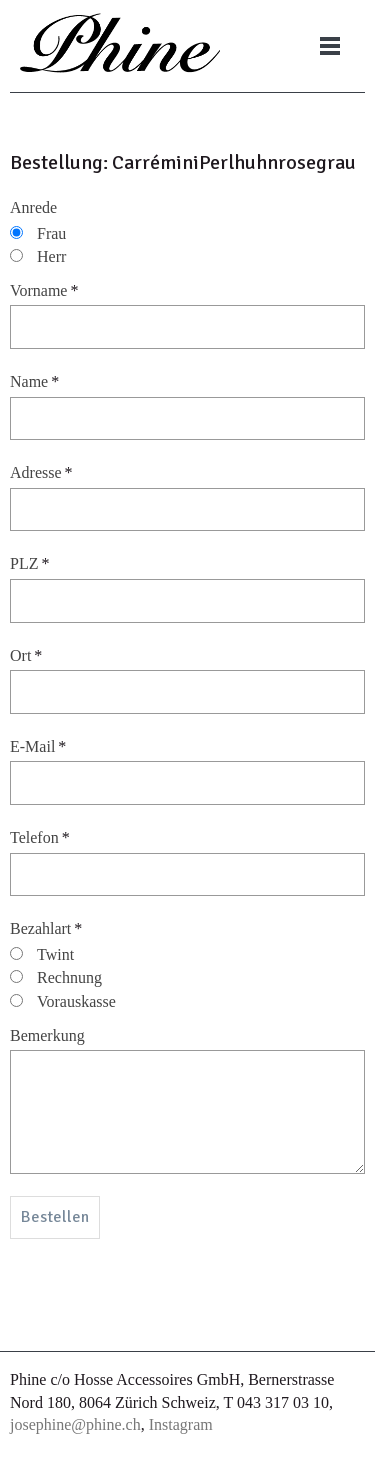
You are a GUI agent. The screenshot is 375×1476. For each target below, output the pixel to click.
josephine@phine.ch (75, 1424)
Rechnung (56, 977)
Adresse (41, 472)
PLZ (29, 563)
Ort (26, 655)
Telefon (40, 837)
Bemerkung (47, 1035)
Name (34, 381)
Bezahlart (46, 928)
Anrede (33, 207)
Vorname (44, 290)
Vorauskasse (63, 1001)
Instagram (181, 1424)
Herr (38, 256)
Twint (42, 954)
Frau (38, 233)
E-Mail (38, 746)
